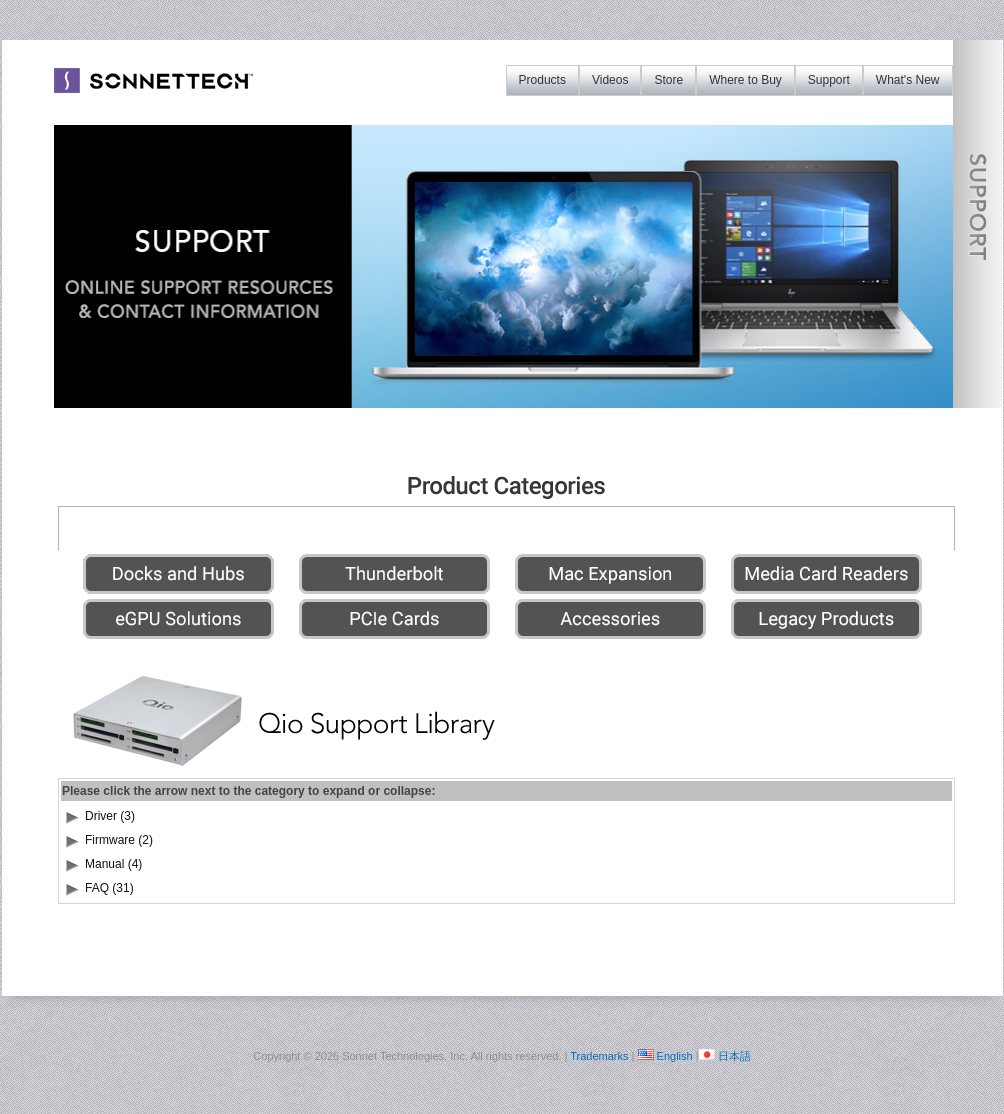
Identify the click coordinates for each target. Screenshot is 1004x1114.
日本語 (734, 1056)
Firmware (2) (119, 840)
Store (668, 80)
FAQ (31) (109, 888)
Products (542, 80)
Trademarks (599, 1056)
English (675, 1056)
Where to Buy (745, 80)
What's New (908, 80)
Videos (610, 80)
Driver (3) (110, 816)
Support (829, 80)
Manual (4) (113, 864)
